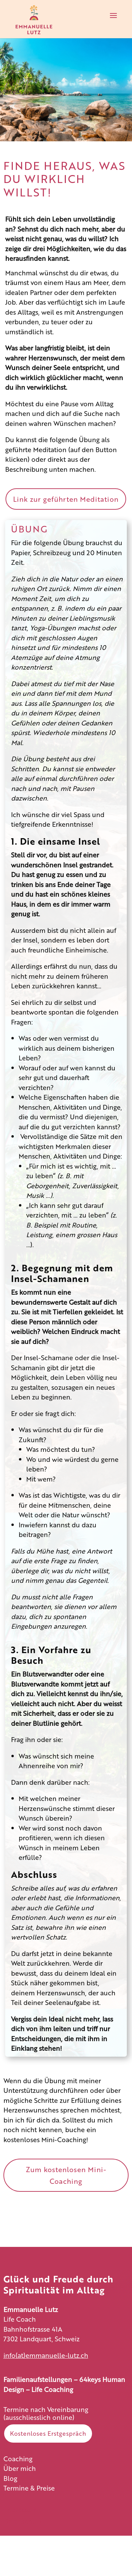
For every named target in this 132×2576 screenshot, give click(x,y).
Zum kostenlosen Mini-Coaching (66, 2175)
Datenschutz (22, 2520)
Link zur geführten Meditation (66, 498)
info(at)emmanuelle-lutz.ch (45, 2355)
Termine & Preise (29, 2487)
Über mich (19, 2468)
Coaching (17, 2458)
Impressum (20, 2509)
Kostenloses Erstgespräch (48, 2433)
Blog (10, 2478)
